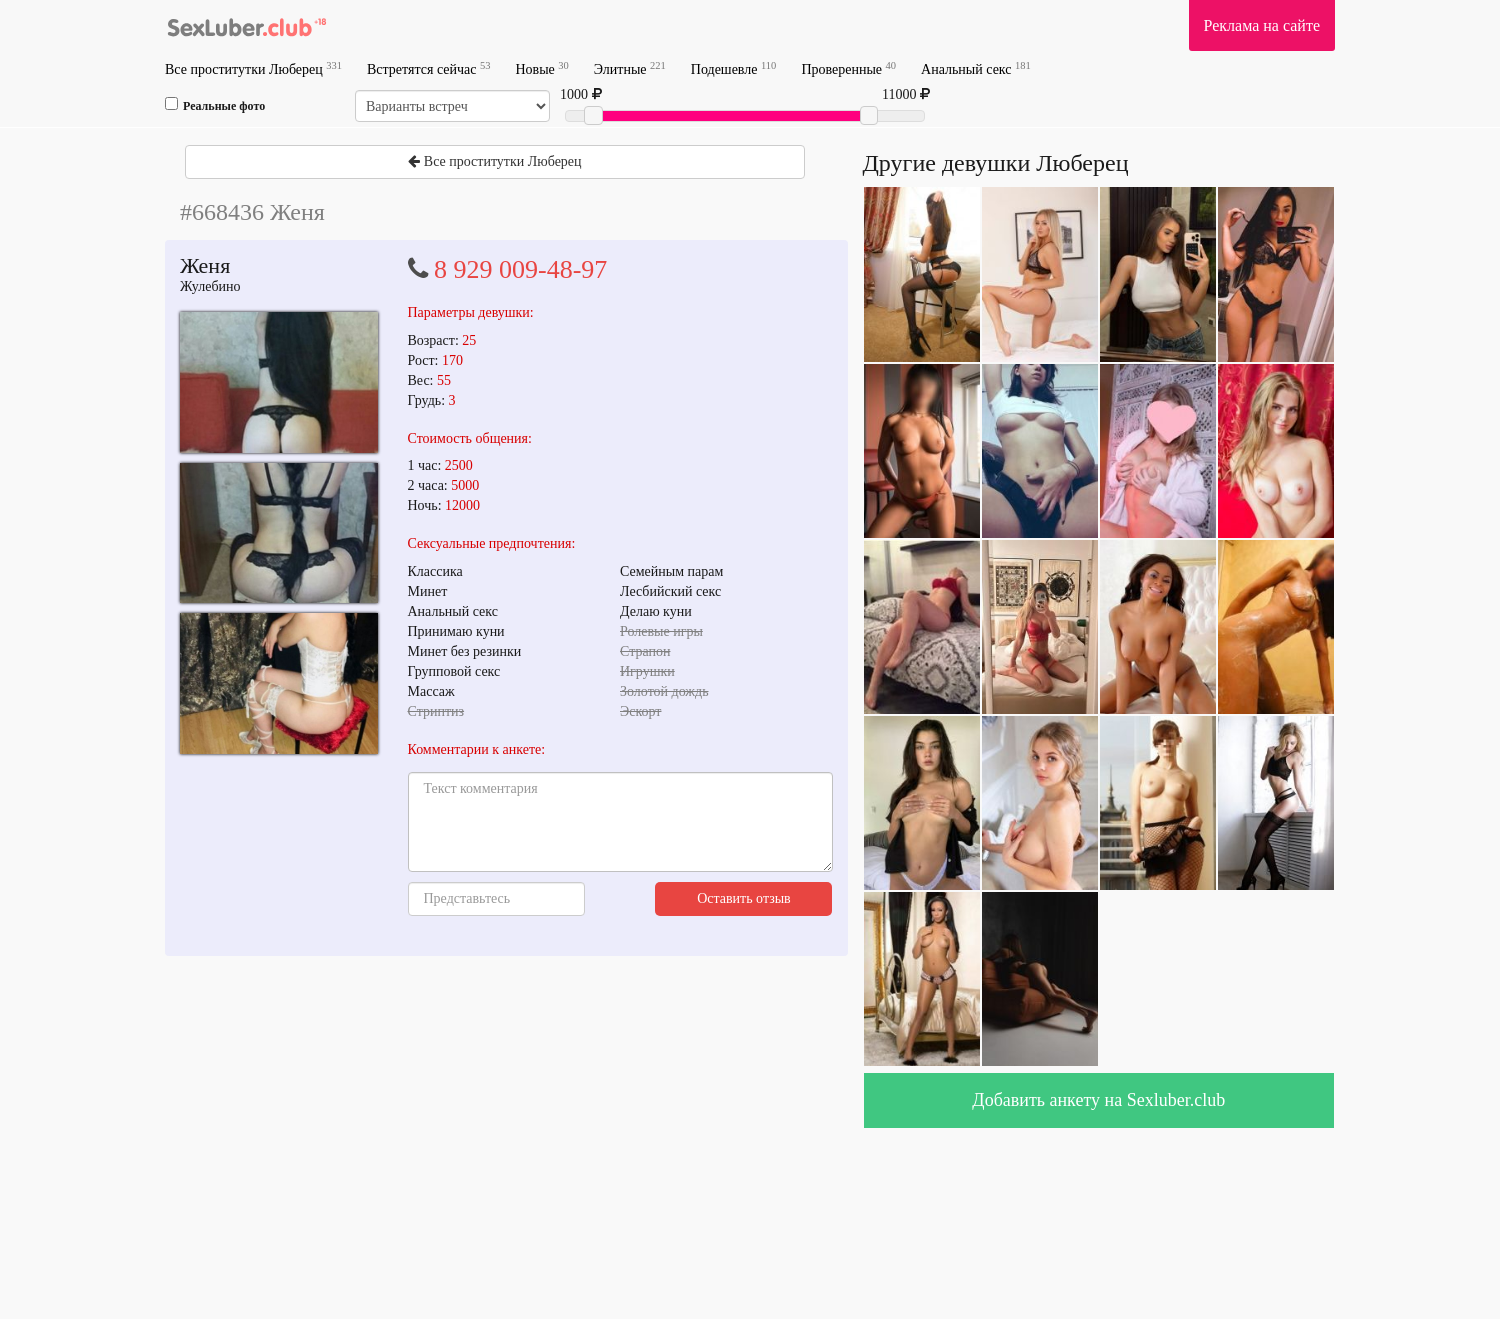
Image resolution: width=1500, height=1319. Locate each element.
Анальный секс (976, 68)
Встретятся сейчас (428, 68)
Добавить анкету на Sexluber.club (1098, 1100)
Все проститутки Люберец (253, 68)
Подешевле (734, 68)
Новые (541, 68)
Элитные (630, 68)
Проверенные (848, 68)
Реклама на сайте (1262, 25)
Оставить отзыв (744, 898)
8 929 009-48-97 (520, 269)
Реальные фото (215, 105)
